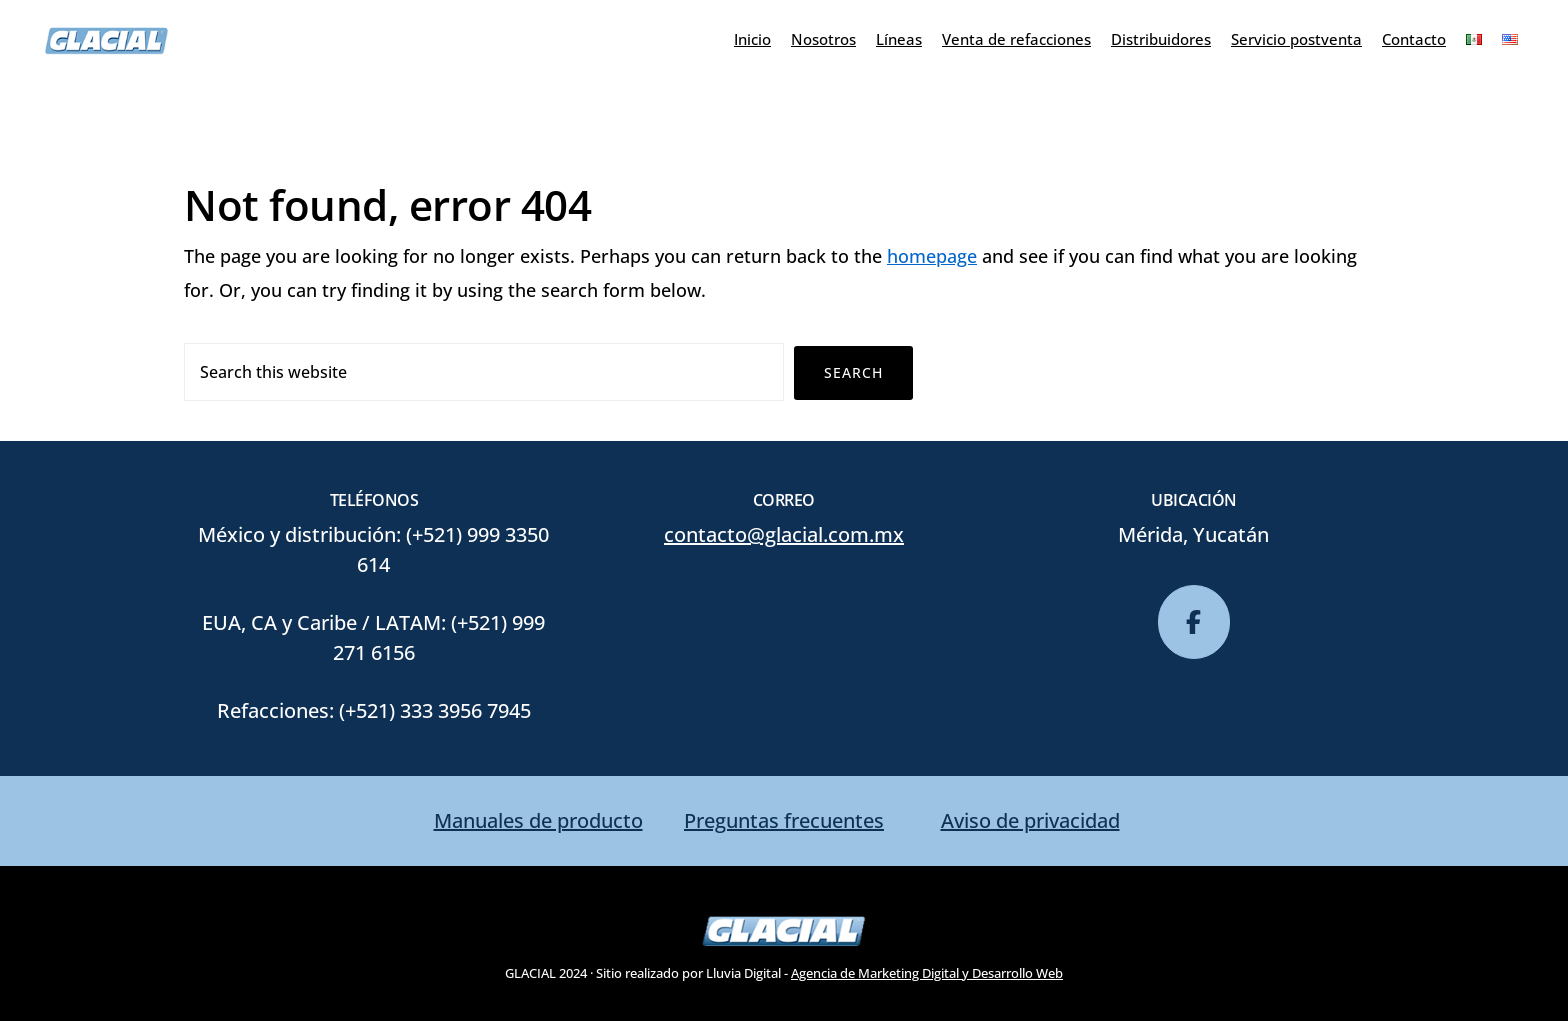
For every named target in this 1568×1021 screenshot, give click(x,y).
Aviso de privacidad (1030, 820)
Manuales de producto (538, 820)
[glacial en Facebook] (1194, 622)
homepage (932, 256)
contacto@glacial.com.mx (784, 534)
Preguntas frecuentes (784, 820)
